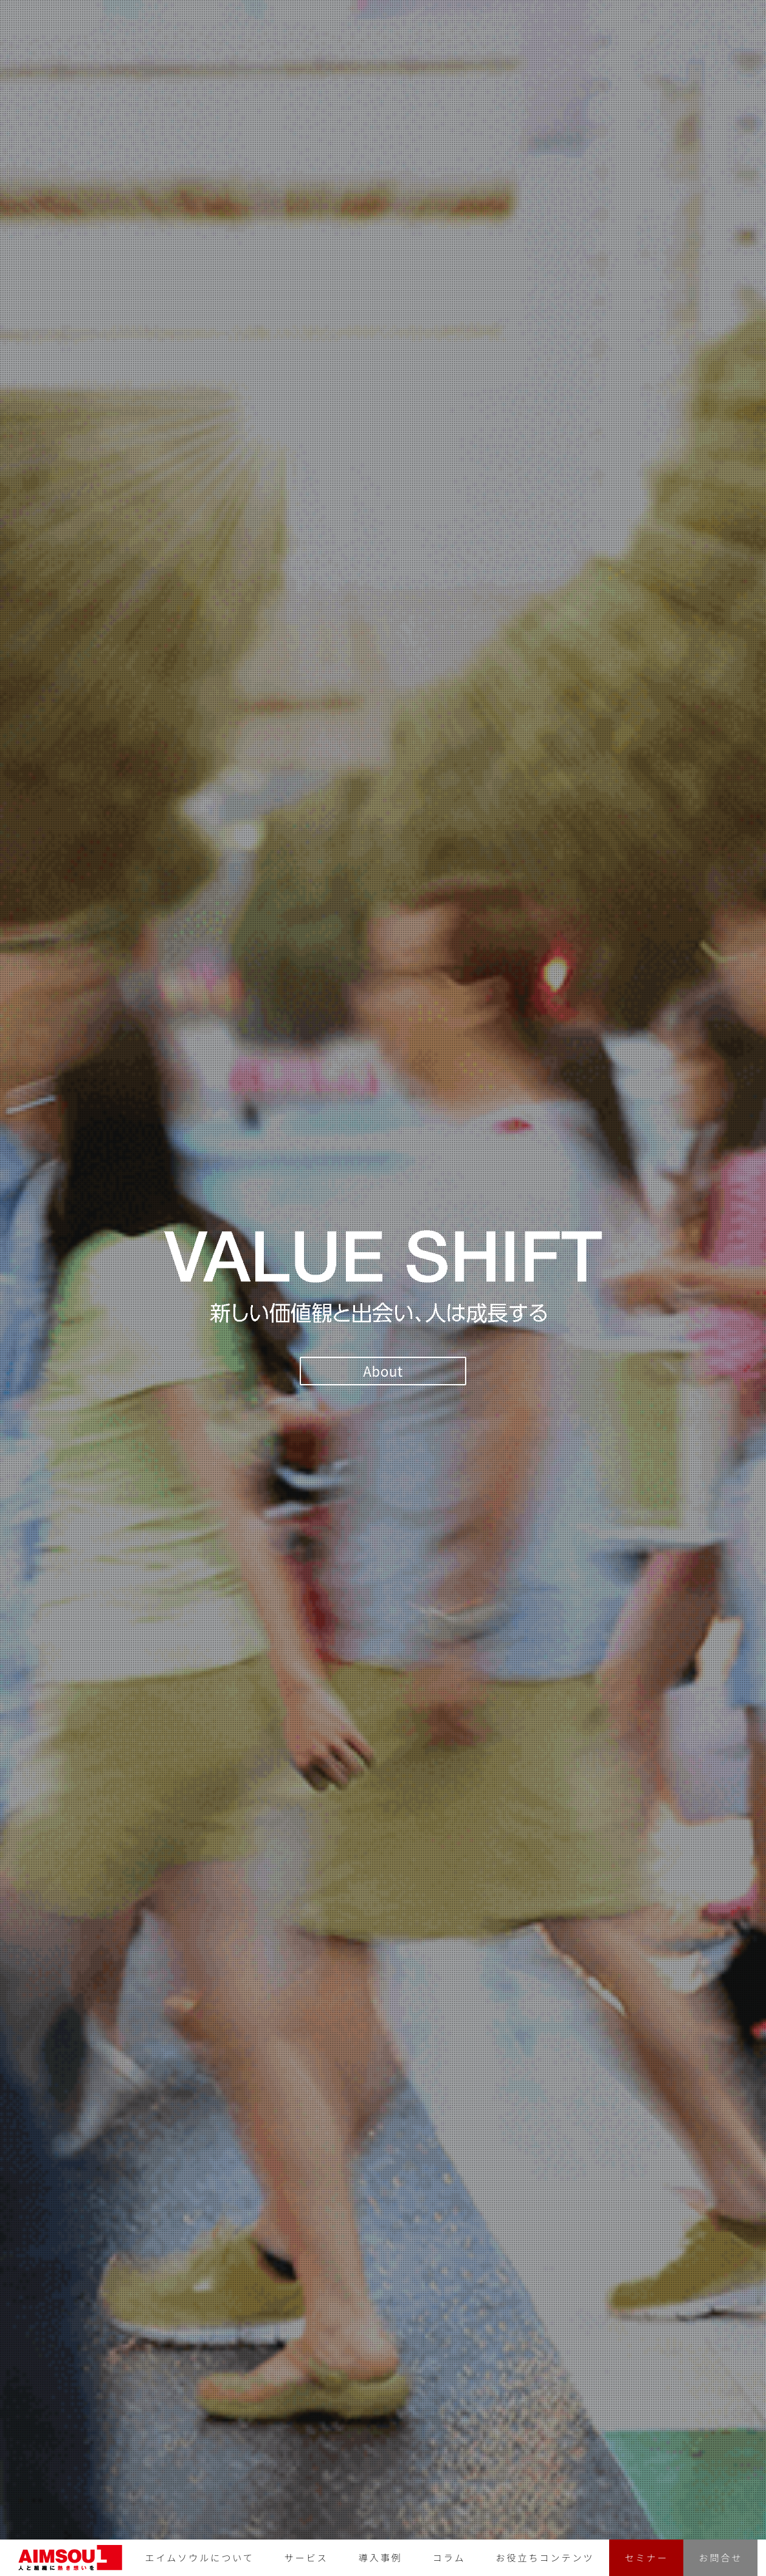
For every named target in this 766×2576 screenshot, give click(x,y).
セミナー (646, 2557)
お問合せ (720, 2557)
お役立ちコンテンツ (544, 2557)
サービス (306, 2557)
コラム (449, 2557)
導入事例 (380, 2557)
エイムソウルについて (199, 2557)
